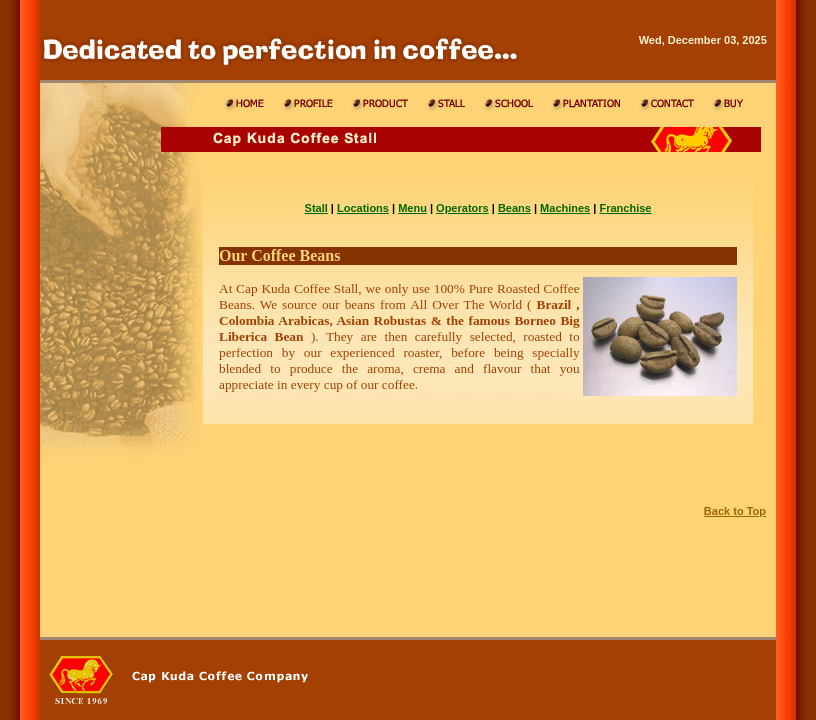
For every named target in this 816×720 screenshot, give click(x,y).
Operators (462, 208)
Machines (565, 208)
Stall (316, 208)
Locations (363, 208)
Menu (412, 208)
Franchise (625, 208)
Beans (514, 208)
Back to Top (735, 511)
